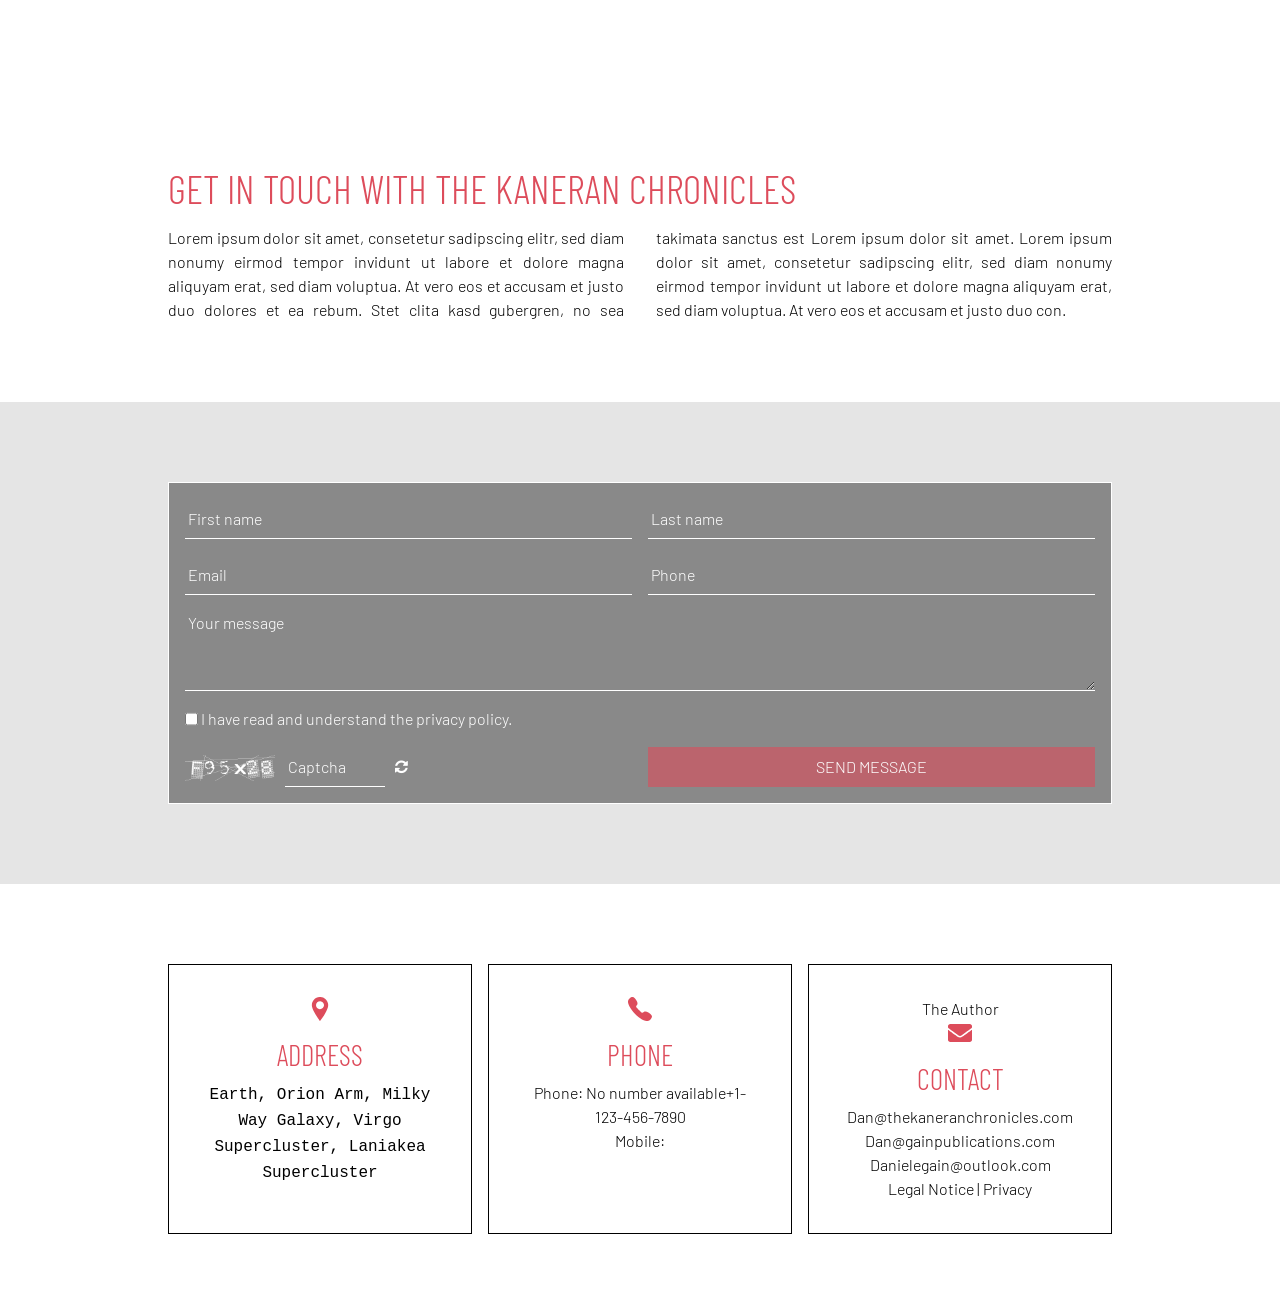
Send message (871, 766)
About (945, 40)
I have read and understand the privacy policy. (356, 718)
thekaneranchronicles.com (980, 1116)
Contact (1154, 40)
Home (857, 40)
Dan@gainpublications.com (960, 1140)
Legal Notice (931, 1188)
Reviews (1045, 40)
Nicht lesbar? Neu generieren (401, 766)
